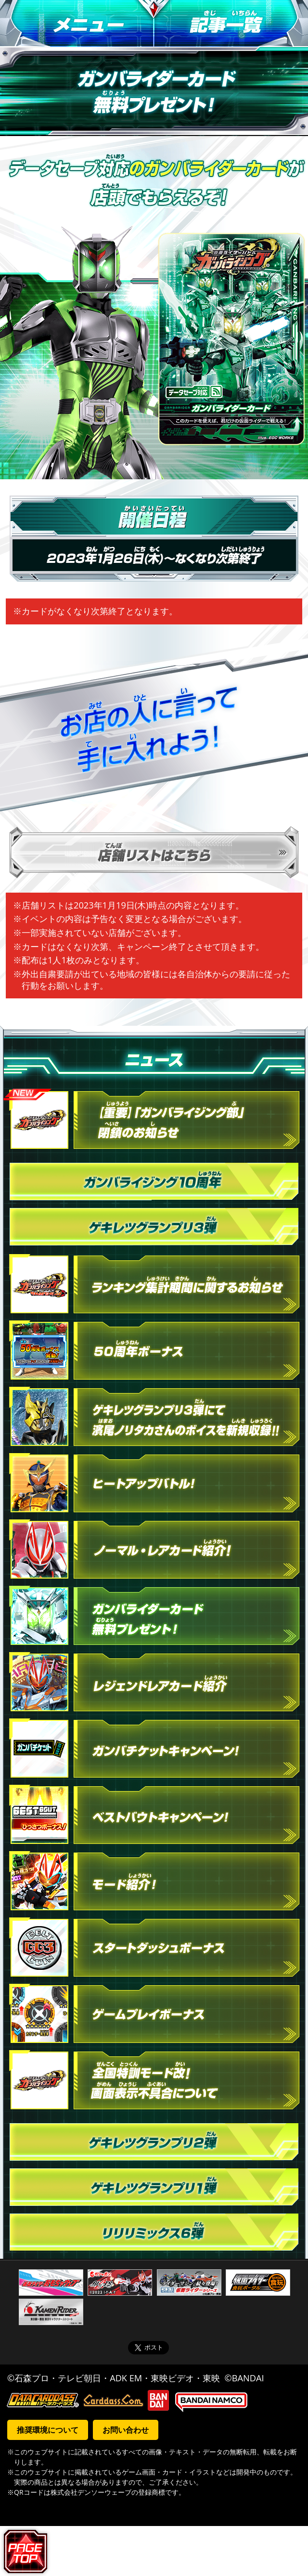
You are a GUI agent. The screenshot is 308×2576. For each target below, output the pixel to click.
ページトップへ (27, 2551)
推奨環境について (47, 2430)
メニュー (77, 24)
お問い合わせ (126, 2430)
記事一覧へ (231, 24)
